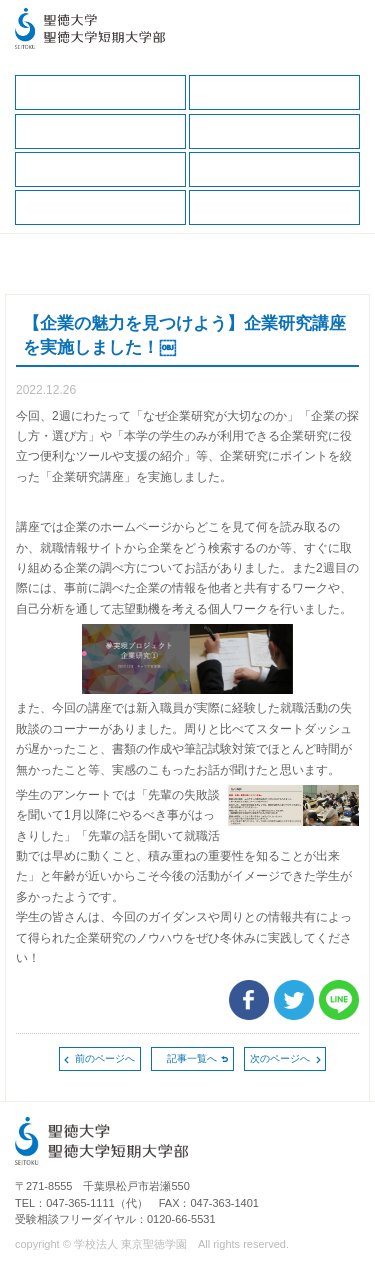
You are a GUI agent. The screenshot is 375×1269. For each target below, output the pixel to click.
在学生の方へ (274, 92)
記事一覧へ (192, 1058)
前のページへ (105, 1058)
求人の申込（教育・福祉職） (100, 207)
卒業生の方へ (274, 207)
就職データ (100, 169)
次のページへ (280, 1058)
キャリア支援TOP (100, 92)
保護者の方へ (100, 131)
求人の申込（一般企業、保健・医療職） (274, 169)
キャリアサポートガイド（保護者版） (274, 131)
